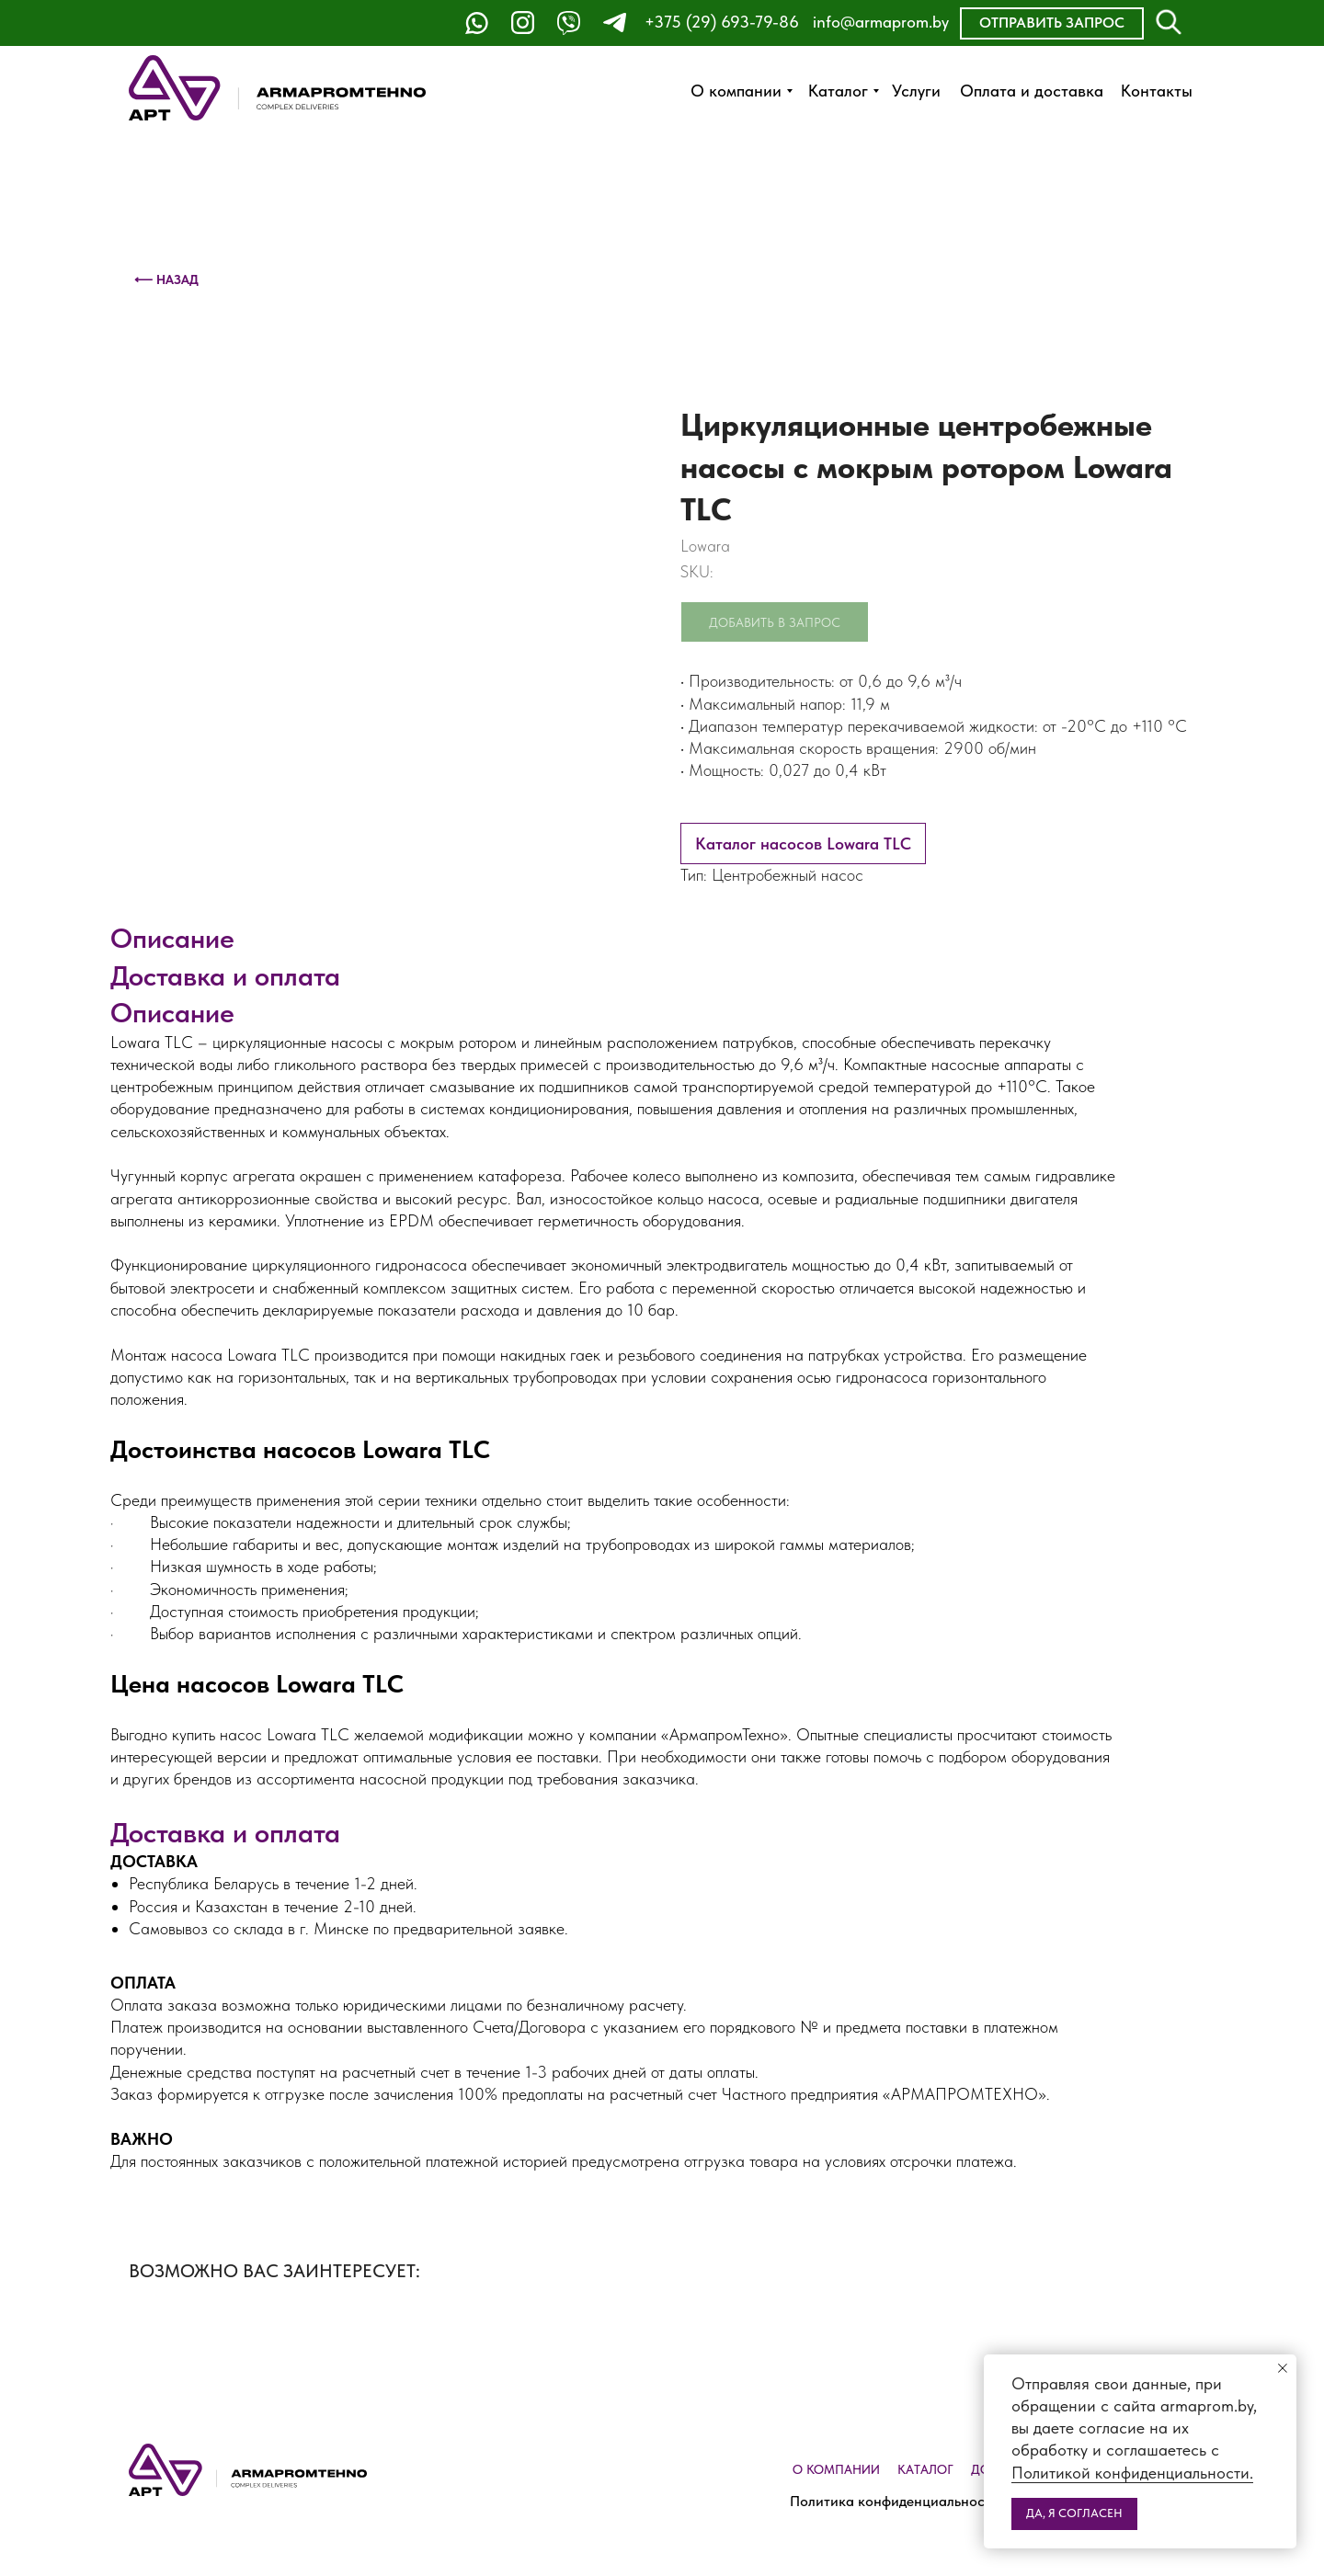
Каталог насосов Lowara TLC (803, 843)
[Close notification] (1282, 2368)
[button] (1052, 23)
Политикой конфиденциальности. (1132, 2472)
